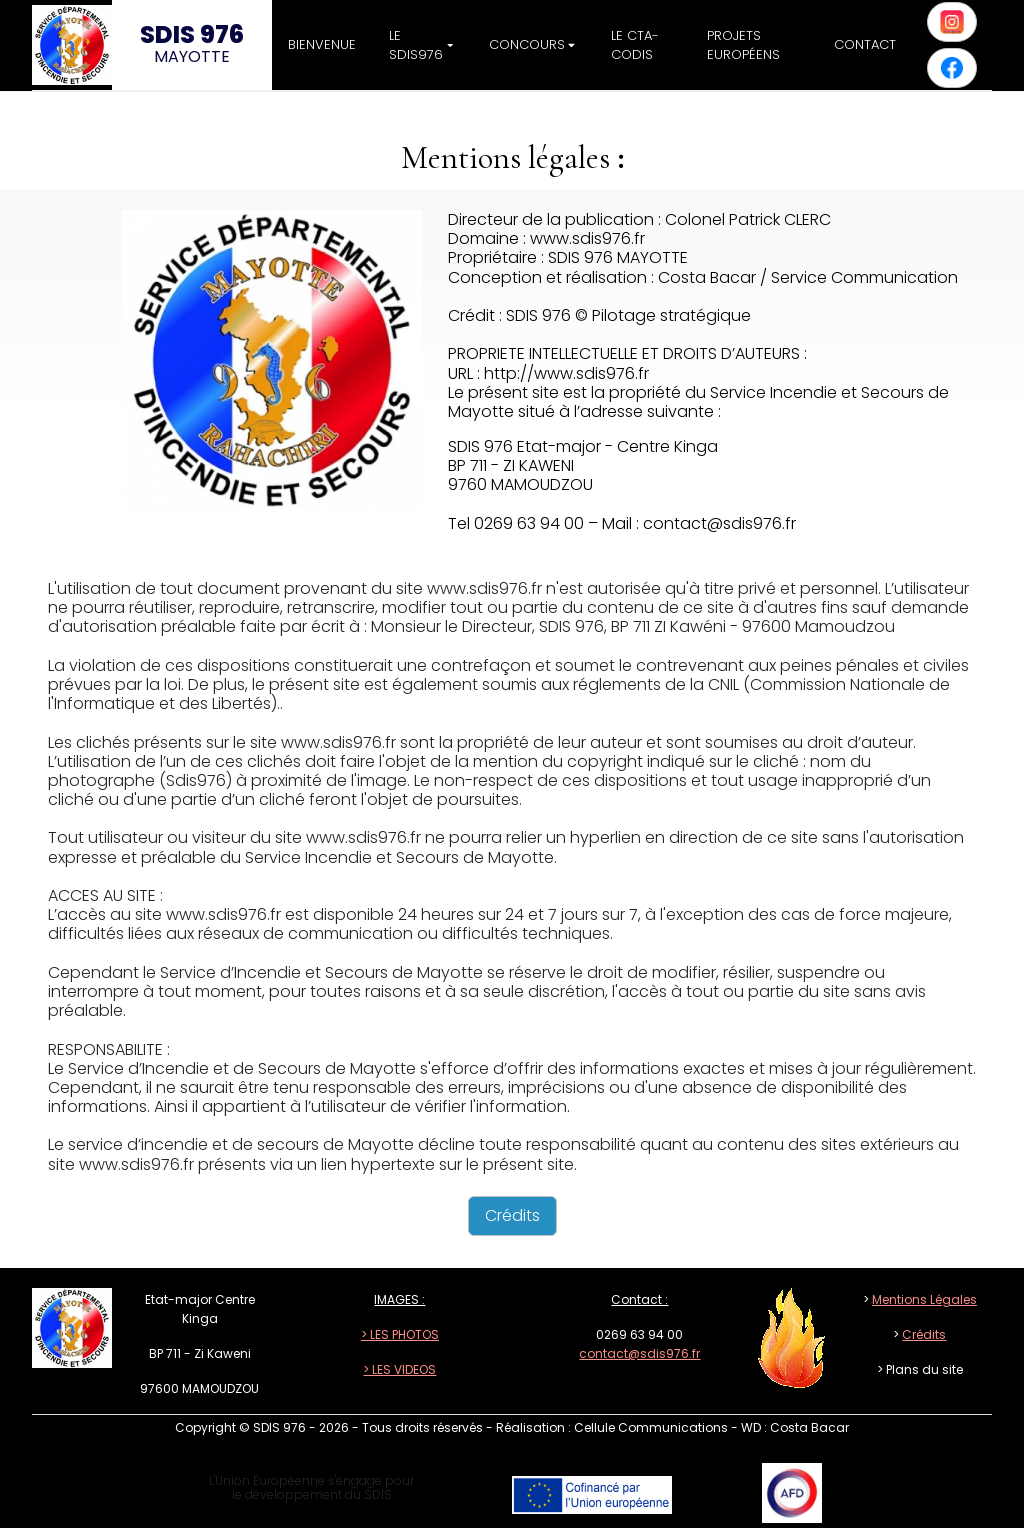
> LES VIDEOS (399, 1369)
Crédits (924, 1334)
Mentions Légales (924, 1299)
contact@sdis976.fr (639, 1353)
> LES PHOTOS (400, 1334)
